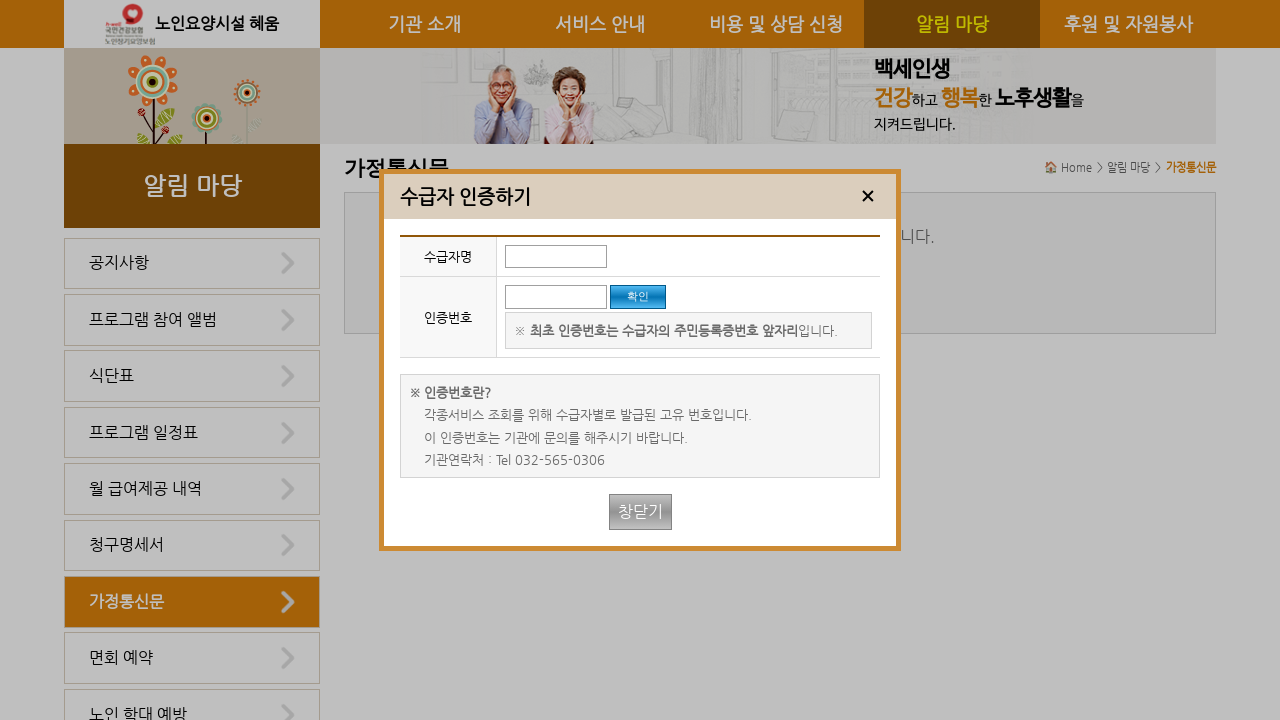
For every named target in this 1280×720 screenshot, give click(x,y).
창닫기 (640, 511)
